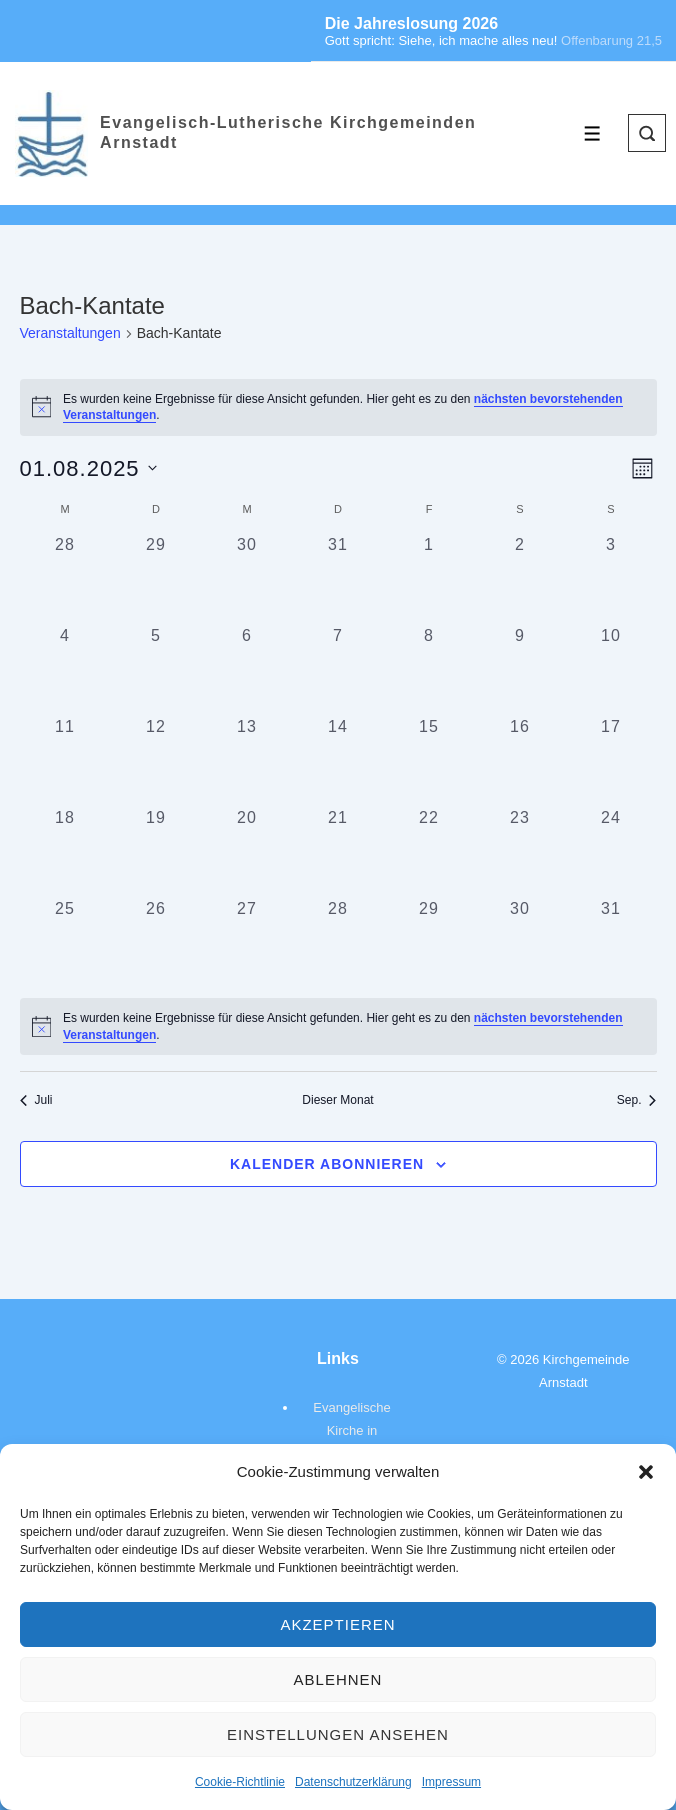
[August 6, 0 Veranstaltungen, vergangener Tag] (247, 669)
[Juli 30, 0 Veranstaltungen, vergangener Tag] (247, 578)
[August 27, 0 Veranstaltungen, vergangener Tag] (247, 942)
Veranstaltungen (70, 333)
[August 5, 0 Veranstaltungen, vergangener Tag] (156, 669)
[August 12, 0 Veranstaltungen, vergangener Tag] (156, 760)
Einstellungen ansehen (338, 1734)
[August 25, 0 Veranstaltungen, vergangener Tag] (65, 942)
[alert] (338, 1026)
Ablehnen (338, 1679)
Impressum (451, 1782)
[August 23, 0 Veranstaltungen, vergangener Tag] (520, 851)
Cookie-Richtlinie (240, 1782)
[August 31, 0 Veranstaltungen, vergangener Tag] (611, 942)
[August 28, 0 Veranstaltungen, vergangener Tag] (338, 942)
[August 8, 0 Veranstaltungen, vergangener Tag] (429, 669)
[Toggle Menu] (592, 133)
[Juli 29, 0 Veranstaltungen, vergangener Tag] (156, 578)
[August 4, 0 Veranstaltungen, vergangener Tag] (65, 669)
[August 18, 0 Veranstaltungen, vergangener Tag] (65, 851)
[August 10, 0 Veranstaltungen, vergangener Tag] (611, 669)
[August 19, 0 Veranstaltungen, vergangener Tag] (156, 851)
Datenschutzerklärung (353, 1782)
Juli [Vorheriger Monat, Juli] (36, 1100)
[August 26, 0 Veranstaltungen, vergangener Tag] (156, 942)
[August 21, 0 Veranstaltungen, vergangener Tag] (338, 851)
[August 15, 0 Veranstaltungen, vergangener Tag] (429, 760)
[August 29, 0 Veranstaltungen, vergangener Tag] (429, 942)
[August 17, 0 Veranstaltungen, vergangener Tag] (611, 760)
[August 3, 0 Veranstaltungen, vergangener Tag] (611, 578)
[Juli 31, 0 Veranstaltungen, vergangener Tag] (338, 578)
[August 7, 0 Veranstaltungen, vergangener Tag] (338, 669)
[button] (646, 1472)
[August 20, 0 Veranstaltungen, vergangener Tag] (247, 851)
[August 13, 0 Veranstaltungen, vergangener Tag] (247, 760)
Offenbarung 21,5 (611, 40)
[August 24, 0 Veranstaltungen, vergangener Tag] (611, 851)
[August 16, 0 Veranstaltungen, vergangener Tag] (520, 760)
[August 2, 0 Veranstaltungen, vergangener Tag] (520, 578)
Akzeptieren (337, 1624)
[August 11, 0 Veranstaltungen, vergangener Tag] (65, 760)
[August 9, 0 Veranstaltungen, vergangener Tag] (520, 669)
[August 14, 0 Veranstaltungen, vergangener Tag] (338, 760)
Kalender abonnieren (327, 1164)
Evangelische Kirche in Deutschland (351, 1430)
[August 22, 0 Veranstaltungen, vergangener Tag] (429, 851)
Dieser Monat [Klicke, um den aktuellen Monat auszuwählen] (337, 1100)
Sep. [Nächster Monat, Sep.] (637, 1100)
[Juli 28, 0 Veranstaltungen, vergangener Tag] (65, 578)
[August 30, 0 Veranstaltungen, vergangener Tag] (520, 942)
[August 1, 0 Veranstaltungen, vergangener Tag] (429, 578)
